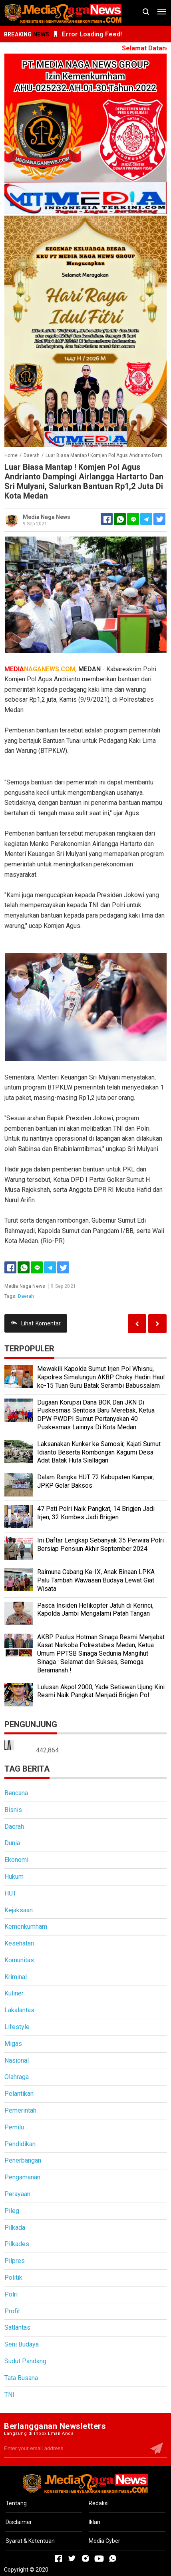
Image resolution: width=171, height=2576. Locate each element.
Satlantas (17, 2327)
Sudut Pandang (25, 2361)
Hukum (14, 1876)
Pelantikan (19, 2093)
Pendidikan (20, 2144)
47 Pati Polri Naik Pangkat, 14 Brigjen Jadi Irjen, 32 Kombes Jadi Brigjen (96, 1513)
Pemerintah (20, 2110)
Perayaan (17, 2194)
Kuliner (14, 1993)
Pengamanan (22, 2177)
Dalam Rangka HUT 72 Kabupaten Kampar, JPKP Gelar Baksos (95, 1481)
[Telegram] (146, 519)
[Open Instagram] (85, 2558)
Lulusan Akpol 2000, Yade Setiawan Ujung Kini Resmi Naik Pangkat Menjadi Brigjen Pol (101, 1691)
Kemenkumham (25, 1926)
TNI (9, 2394)
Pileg (11, 2211)
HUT (10, 1893)
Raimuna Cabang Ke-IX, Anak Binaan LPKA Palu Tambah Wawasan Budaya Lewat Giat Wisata (96, 1580)
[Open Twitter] (72, 2558)
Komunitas (19, 1960)
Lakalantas (19, 2010)
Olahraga (16, 2077)
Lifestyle (17, 2027)
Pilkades (16, 2244)
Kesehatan (19, 1943)
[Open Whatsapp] (112, 2558)
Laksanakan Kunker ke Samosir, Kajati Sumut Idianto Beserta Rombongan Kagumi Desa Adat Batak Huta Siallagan (99, 1452)
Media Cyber (104, 2541)
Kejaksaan (18, 1910)
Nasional (16, 2060)
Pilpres (14, 2261)
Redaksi (99, 2503)
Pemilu (14, 2127)
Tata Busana (21, 2378)
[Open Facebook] (58, 2558)
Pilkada (14, 2227)
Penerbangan (22, 2160)
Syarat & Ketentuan (30, 2541)
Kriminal (15, 1977)
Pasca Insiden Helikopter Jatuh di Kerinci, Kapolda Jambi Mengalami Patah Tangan (95, 1610)
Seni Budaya (21, 2344)
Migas (13, 2043)
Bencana (16, 1793)
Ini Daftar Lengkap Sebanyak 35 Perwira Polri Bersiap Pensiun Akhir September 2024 (100, 1544)
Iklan (94, 2522)
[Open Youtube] (99, 2558)
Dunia (12, 1843)
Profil (12, 2311)
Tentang (16, 2503)
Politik (13, 2277)
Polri (11, 2294)
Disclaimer (19, 2522)
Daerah (26, 1296)
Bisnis (13, 1810)
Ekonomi (16, 1860)
